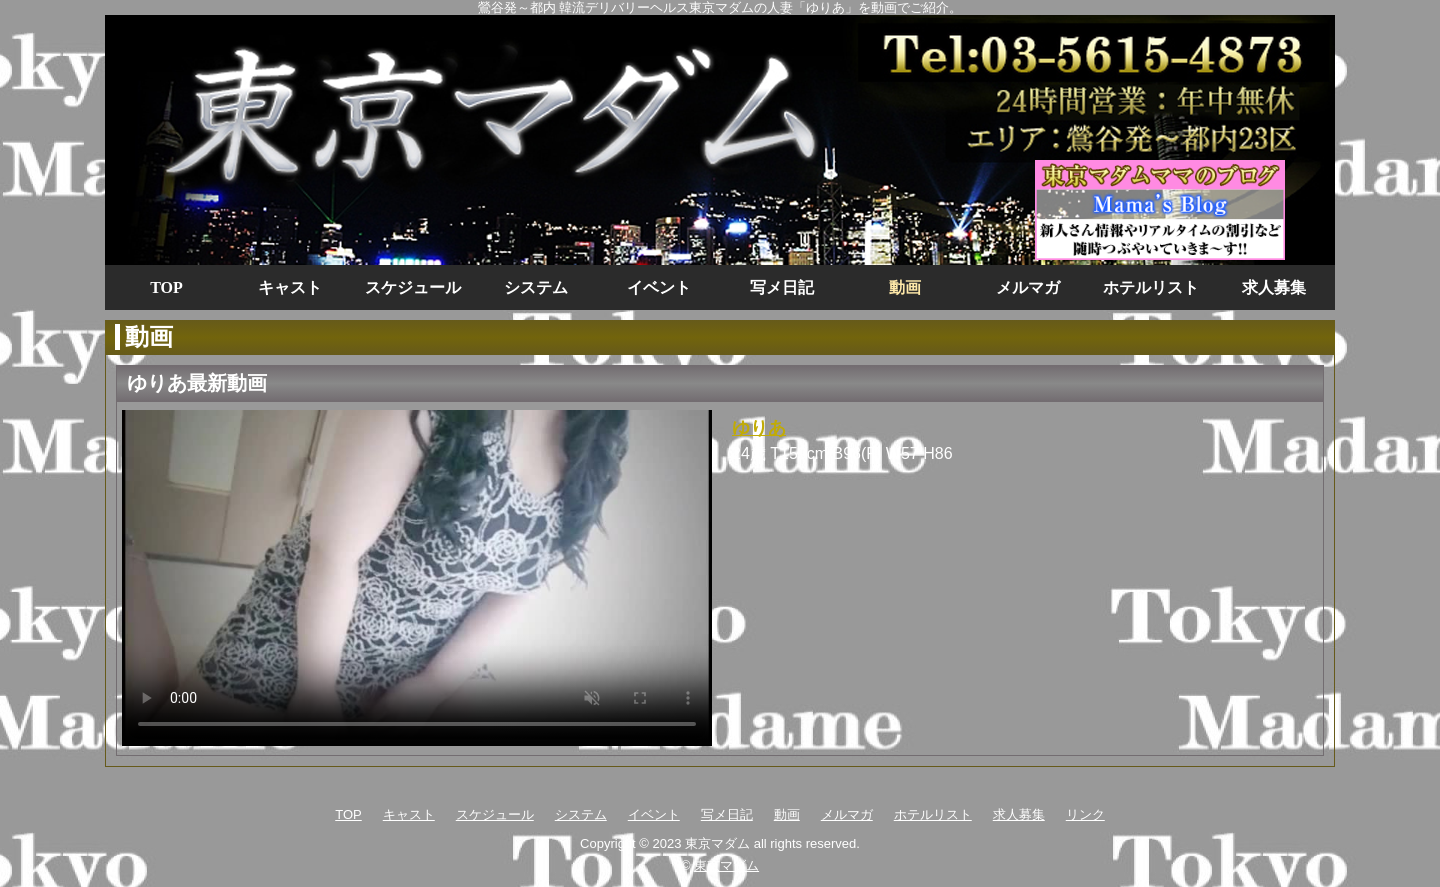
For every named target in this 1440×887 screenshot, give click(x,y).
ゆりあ (759, 428)
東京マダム (726, 865)
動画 (905, 287)
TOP (166, 287)
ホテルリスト (1151, 287)
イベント (659, 287)
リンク (1085, 814)
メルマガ (1028, 287)
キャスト (290, 287)
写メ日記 (782, 287)
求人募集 (1274, 287)
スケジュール (413, 287)
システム (536, 287)
